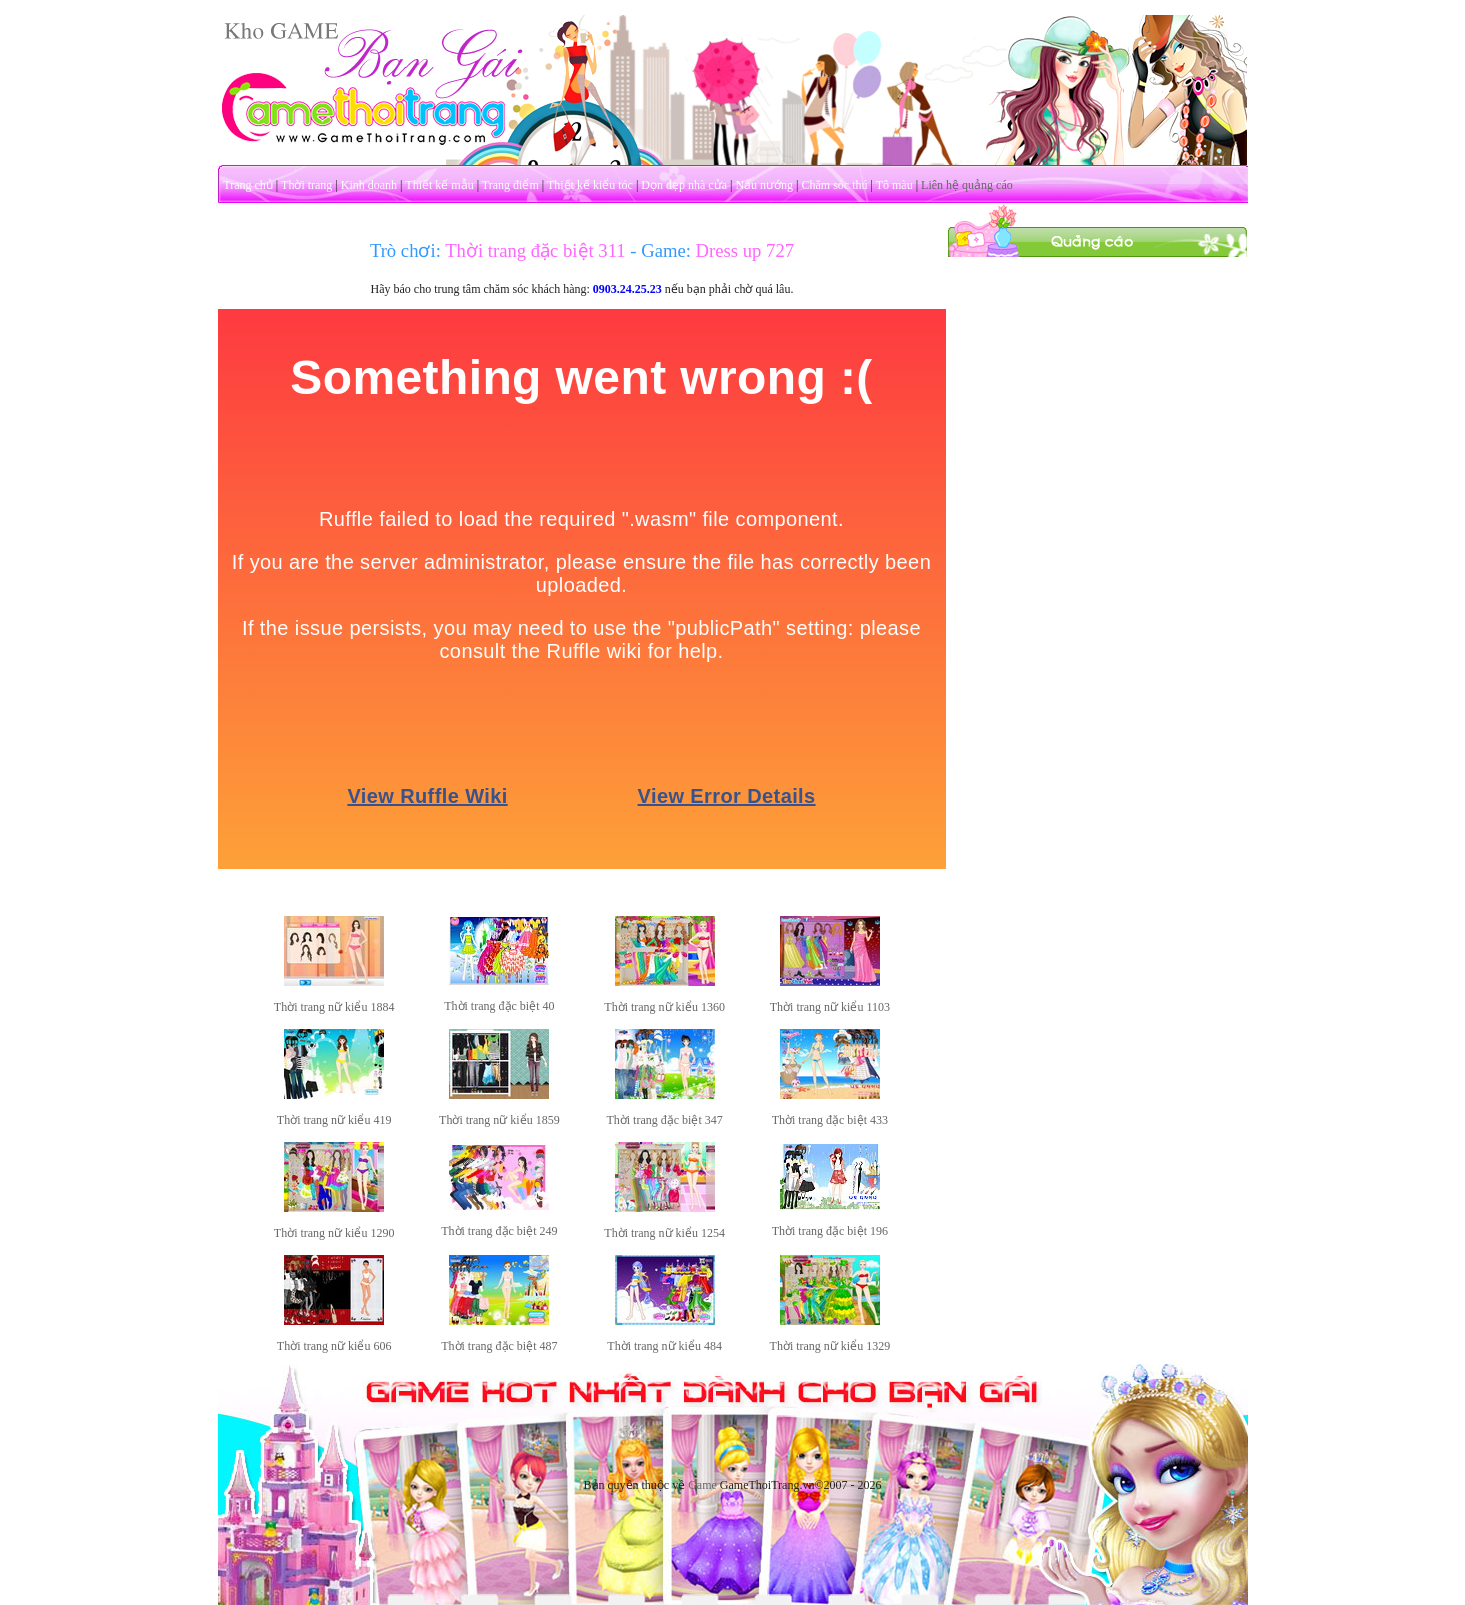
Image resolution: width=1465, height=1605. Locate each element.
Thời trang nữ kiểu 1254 (664, 1233)
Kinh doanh (369, 185)
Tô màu (894, 185)
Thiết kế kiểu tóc (590, 185)
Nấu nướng (764, 185)
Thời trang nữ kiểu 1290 (334, 1233)
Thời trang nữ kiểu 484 (664, 1346)
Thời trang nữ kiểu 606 (334, 1346)
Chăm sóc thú (834, 185)
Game (702, 1485)
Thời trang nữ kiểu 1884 (334, 1007)
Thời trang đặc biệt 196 (830, 1231)
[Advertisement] (1097, 558)
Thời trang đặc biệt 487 (499, 1346)
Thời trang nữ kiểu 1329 (830, 1346)
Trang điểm (510, 185)
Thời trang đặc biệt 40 (499, 1006)
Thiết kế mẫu (439, 185)
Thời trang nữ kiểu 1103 (830, 1007)
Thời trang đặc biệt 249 (499, 1231)
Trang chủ (248, 185)
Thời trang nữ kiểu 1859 (499, 1120)
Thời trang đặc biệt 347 (664, 1120)
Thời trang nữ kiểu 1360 (664, 1007)
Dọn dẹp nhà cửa (684, 185)
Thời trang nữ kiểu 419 (334, 1120)
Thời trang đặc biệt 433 (830, 1120)
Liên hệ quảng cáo (967, 185)
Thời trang (306, 185)
